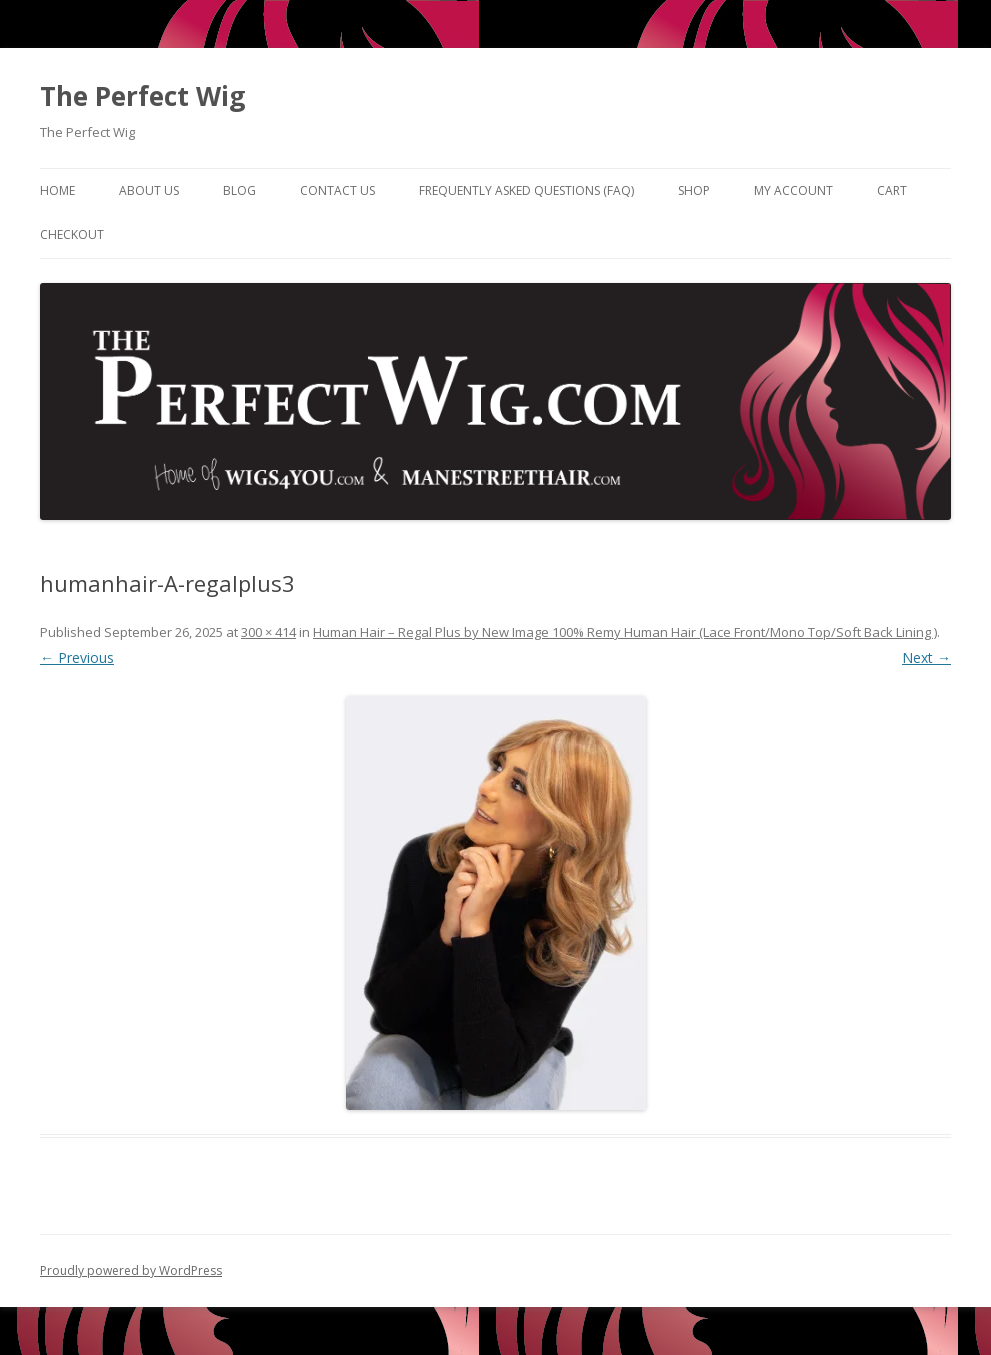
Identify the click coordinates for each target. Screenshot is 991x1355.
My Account (793, 190)
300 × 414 (268, 632)
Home (57, 190)
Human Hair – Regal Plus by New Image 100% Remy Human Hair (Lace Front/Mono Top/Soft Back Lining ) (625, 632)
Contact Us (337, 190)
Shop (694, 190)
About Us (149, 190)
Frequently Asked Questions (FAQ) (526, 190)
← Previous (77, 657)
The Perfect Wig (142, 96)
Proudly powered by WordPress (131, 1270)
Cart (892, 190)
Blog (239, 190)
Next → (926, 657)
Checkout (72, 234)
